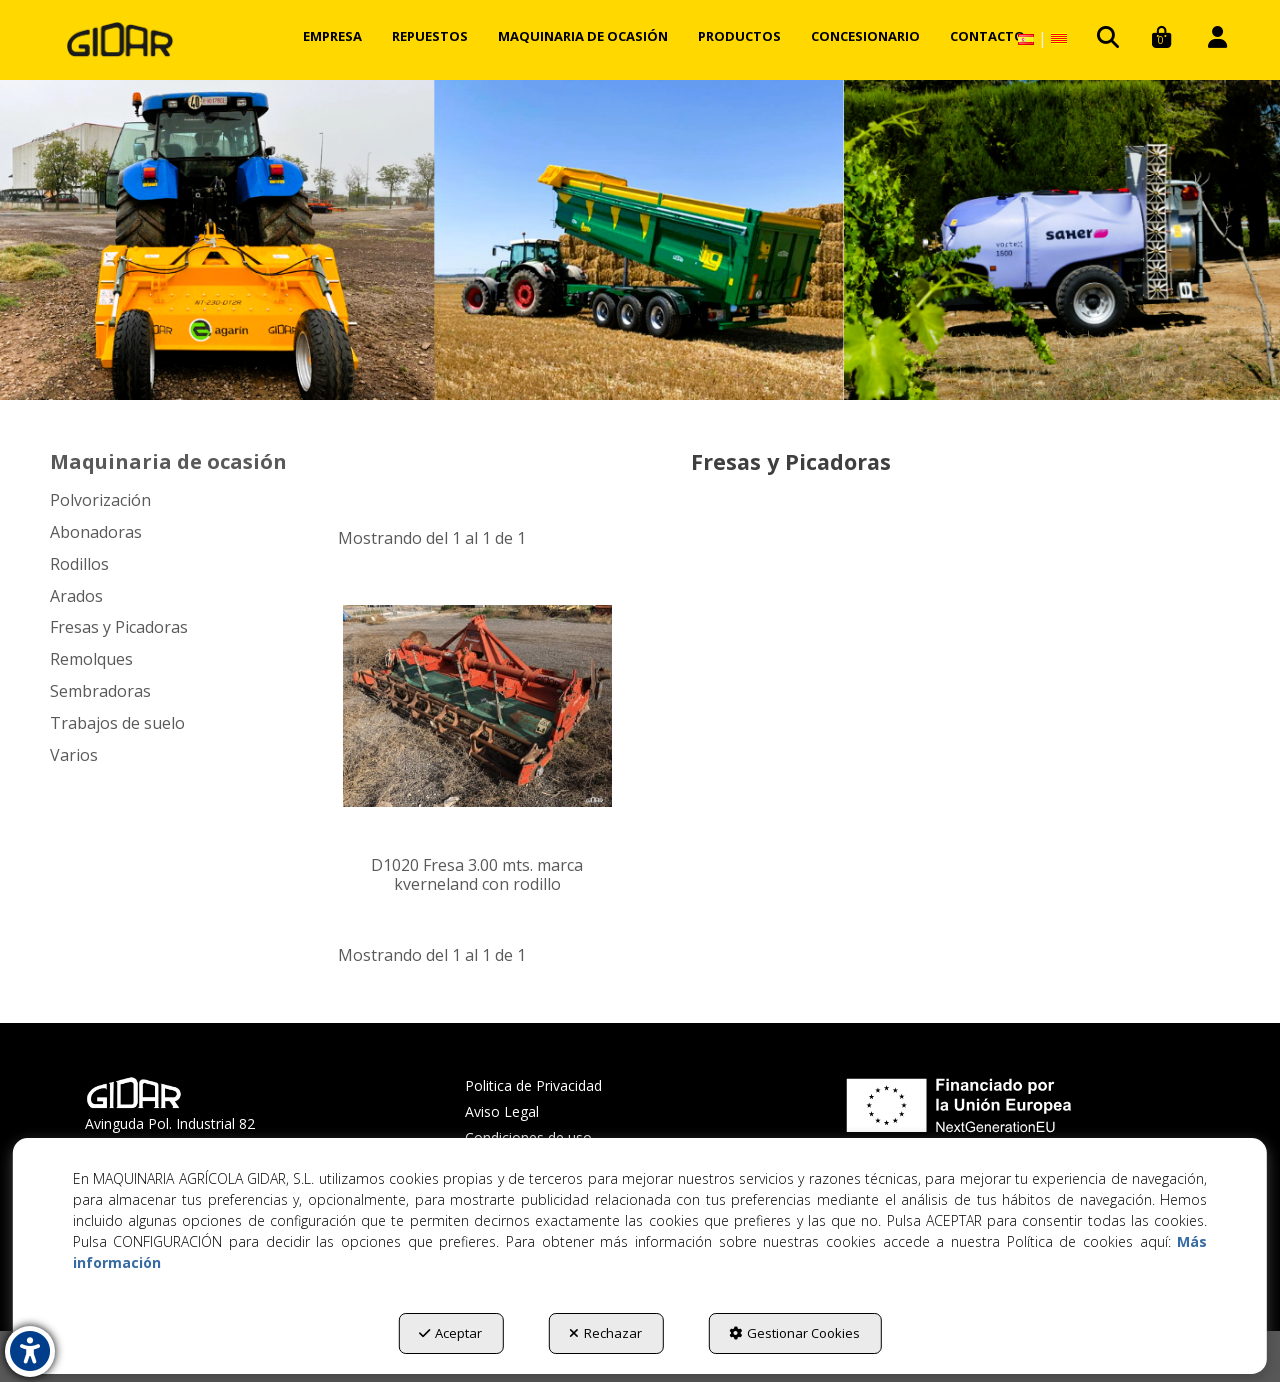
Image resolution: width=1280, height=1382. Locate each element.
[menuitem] (332, 36)
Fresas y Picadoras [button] (119, 627)
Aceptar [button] (450, 1333)
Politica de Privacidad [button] (533, 1085)
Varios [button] (74, 755)
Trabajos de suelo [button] (117, 723)
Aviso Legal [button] (502, 1111)
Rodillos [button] (79, 564)
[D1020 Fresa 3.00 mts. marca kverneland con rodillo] (477, 706)
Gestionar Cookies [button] (794, 1333)
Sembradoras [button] (100, 691)
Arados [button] (76, 596)
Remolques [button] (91, 659)
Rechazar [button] (605, 1333)
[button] (120, 40)
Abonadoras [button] (96, 532)
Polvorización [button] (100, 500)
